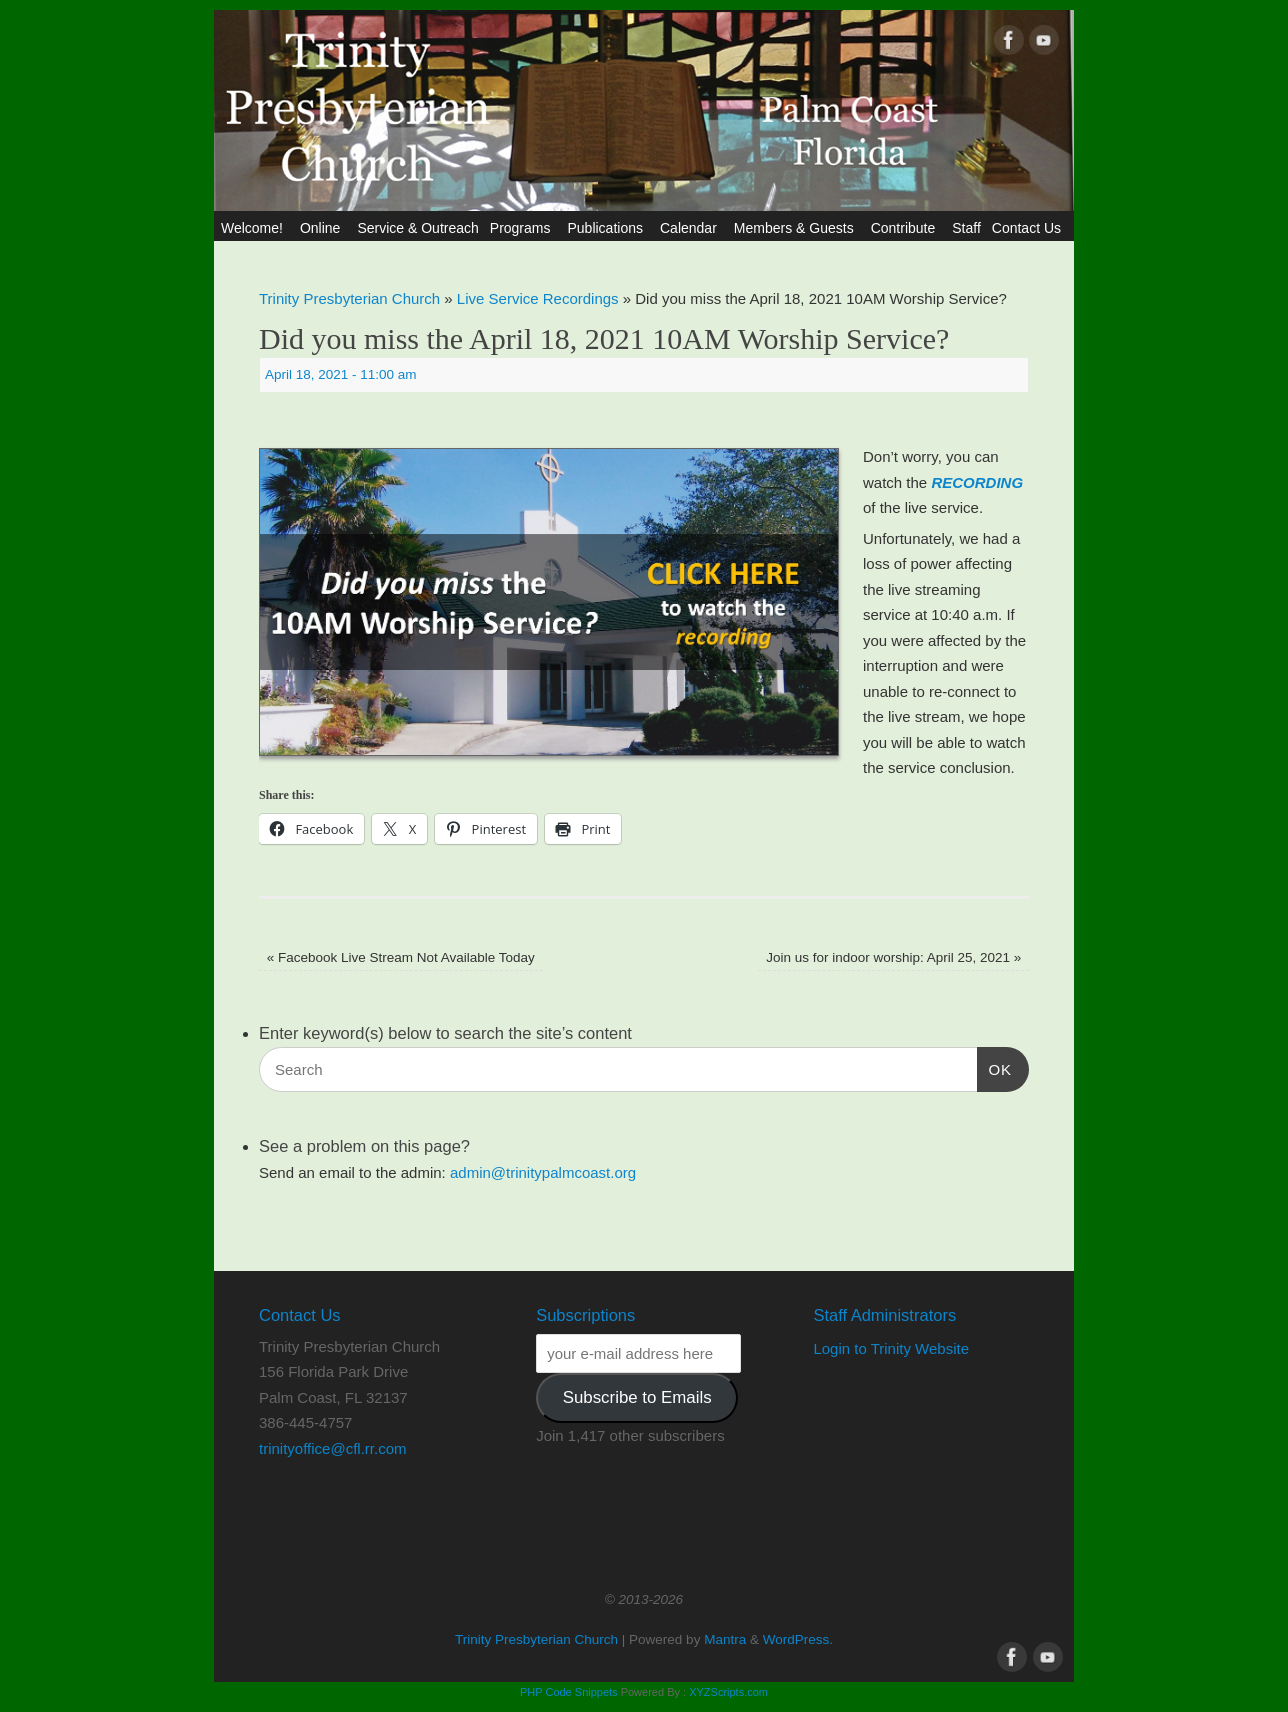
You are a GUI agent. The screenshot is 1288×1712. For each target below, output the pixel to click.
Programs (523, 228)
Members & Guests (797, 228)
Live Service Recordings (538, 298)
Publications (608, 228)
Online (323, 228)
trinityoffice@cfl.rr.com (332, 1448)
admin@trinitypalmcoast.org (543, 1172)
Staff (966, 228)
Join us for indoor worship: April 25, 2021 (893, 957)
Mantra (725, 1639)
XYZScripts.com (728, 1692)
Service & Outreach (417, 228)
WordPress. (798, 1639)
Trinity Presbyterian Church (349, 298)
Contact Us (1029, 228)
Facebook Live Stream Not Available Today (401, 957)
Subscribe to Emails (637, 1397)
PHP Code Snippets (569, 1692)
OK (995, 1067)
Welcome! (255, 228)
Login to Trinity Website (891, 1348)
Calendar (691, 228)
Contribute (906, 228)
